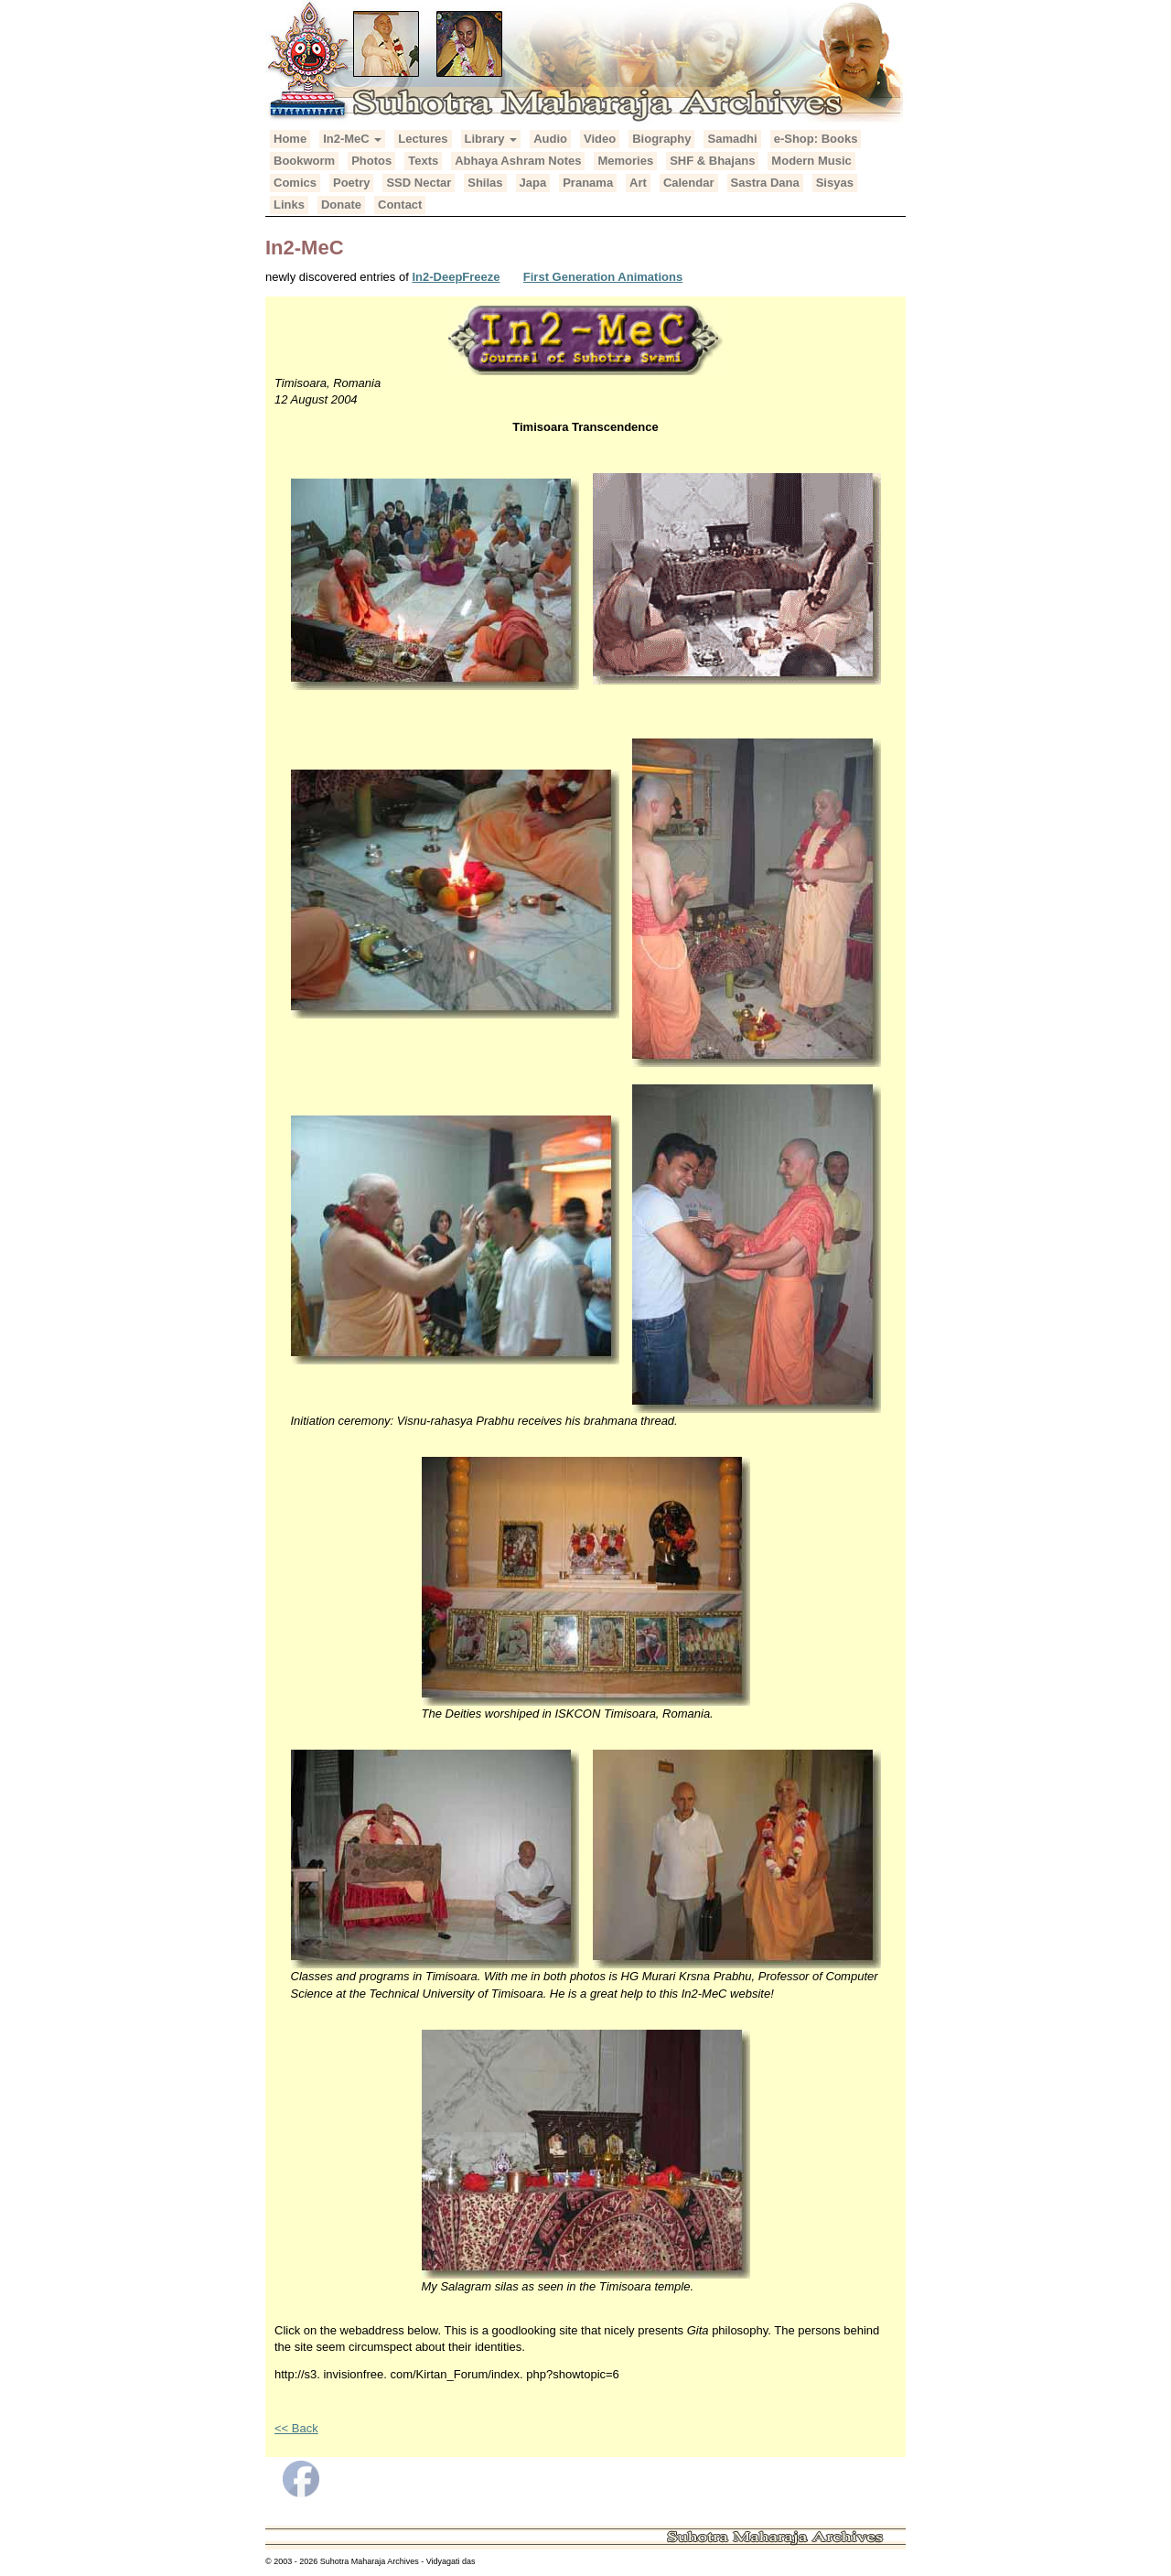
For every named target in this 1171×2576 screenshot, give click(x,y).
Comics (295, 182)
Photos (371, 160)
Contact (400, 204)
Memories (625, 160)
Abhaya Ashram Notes (518, 160)
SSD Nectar (418, 182)
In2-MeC (352, 139)
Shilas (484, 182)
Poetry (351, 182)
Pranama (588, 182)
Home (290, 139)
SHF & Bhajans (712, 160)
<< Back (296, 2428)
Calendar (688, 182)
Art (638, 182)
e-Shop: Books (816, 139)
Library (491, 139)
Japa (533, 182)
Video (600, 139)
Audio (550, 139)
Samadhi (732, 139)
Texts (423, 160)
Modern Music (811, 160)
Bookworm (304, 160)
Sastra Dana (765, 182)
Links (289, 204)
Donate (341, 204)
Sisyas (835, 182)
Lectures (422, 139)
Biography (661, 139)
